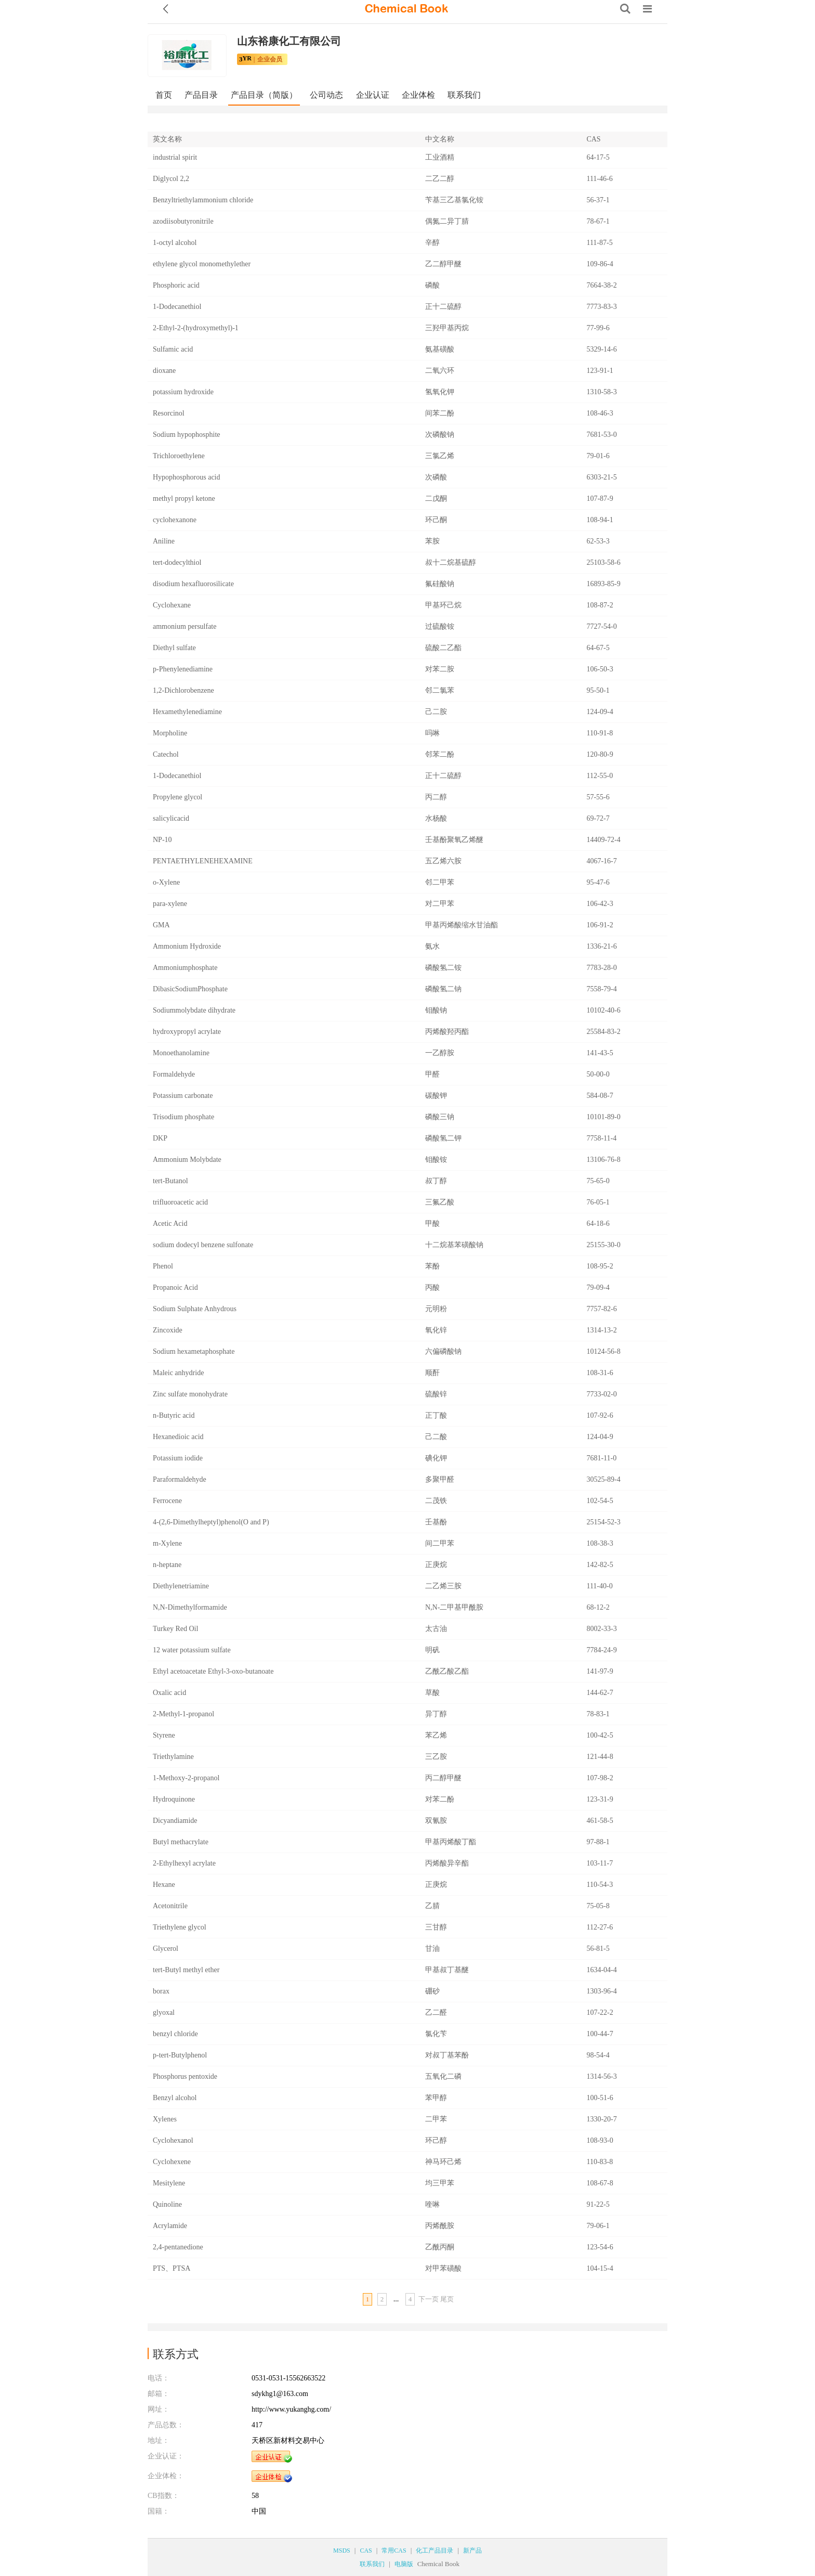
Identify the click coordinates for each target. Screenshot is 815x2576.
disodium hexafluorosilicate (193, 584)
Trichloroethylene (179, 456)
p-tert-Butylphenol (180, 2055)
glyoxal (164, 2012)
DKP (160, 1138)
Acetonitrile (170, 1906)
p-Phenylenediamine (183, 669)
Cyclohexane (172, 605)
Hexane (164, 1884)
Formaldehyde (174, 1074)
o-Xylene (166, 882)
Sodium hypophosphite (186, 434)
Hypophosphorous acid (186, 477)
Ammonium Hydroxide (187, 946)
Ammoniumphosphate (185, 968)
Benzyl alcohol (174, 2098)
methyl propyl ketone (184, 498)
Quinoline (167, 2204)
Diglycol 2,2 (171, 179)
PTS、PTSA (171, 2268)
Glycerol (165, 1948)
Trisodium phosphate (183, 1117)
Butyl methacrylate (180, 1842)
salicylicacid (171, 818)
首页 (163, 94)
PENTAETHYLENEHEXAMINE (203, 861)
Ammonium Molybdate (187, 1159)
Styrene (164, 1735)
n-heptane (167, 1565)
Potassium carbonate (183, 1095)
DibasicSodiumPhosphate (190, 989)
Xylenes (165, 2119)
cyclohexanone (174, 520)
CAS (366, 2550)
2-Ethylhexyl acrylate (184, 1863)
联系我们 (464, 94)
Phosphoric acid (176, 285)
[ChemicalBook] (406, 9)
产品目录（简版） (264, 94)
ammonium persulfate (184, 626)
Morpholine (170, 733)
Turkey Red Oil (175, 1629)
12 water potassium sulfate (192, 1650)
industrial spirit (175, 157)
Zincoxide (167, 1330)
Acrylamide (170, 2226)
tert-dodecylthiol (177, 562)
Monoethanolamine (181, 1053)
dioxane (164, 370)
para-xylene (170, 904)
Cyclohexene (172, 2162)
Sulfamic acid (173, 349)
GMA (161, 925)
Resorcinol (169, 413)
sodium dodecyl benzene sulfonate (203, 1245)
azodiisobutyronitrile (183, 221)
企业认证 (372, 94)
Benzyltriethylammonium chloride (203, 200)
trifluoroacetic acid (180, 1202)
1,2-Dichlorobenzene (183, 690)
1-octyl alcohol (174, 243)
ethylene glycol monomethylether (202, 264)
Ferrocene (167, 1501)
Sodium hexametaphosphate (193, 1351)
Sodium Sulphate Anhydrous (194, 1309)
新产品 (472, 2550)
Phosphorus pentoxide (185, 2076)
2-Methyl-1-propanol (183, 1714)
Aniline (164, 541)
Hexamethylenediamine (187, 712)
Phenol (163, 1266)
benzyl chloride (175, 2034)
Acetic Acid (170, 1223)
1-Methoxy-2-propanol (186, 1778)
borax (161, 1991)
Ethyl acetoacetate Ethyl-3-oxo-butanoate (213, 1671)
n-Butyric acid (173, 1415)
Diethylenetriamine (181, 1586)
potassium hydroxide (183, 392)
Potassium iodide (178, 1458)
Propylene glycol (177, 797)
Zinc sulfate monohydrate (190, 1394)
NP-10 (162, 840)
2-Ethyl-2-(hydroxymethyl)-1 (196, 328)
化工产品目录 (434, 2550)
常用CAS (394, 2550)
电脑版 (404, 2564)
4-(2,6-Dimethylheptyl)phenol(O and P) (211, 1522)
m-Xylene (167, 1543)
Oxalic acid (169, 1693)
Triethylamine (173, 1757)
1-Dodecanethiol (177, 306)
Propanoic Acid (175, 1287)
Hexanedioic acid (178, 1437)
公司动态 (326, 94)
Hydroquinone (174, 1799)
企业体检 (418, 94)
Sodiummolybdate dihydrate (194, 1010)
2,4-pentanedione (178, 2247)
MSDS (341, 2550)
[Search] (625, 9)
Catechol (166, 754)
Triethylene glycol (179, 1927)
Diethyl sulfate (174, 648)
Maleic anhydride (178, 1373)
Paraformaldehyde (179, 1479)
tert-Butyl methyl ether (186, 1970)
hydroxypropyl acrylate (187, 1031)
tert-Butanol (170, 1181)
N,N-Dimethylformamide (190, 1607)
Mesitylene (169, 2183)
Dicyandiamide (175, 1820)
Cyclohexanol (173, 2140)
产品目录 (201, 94)
